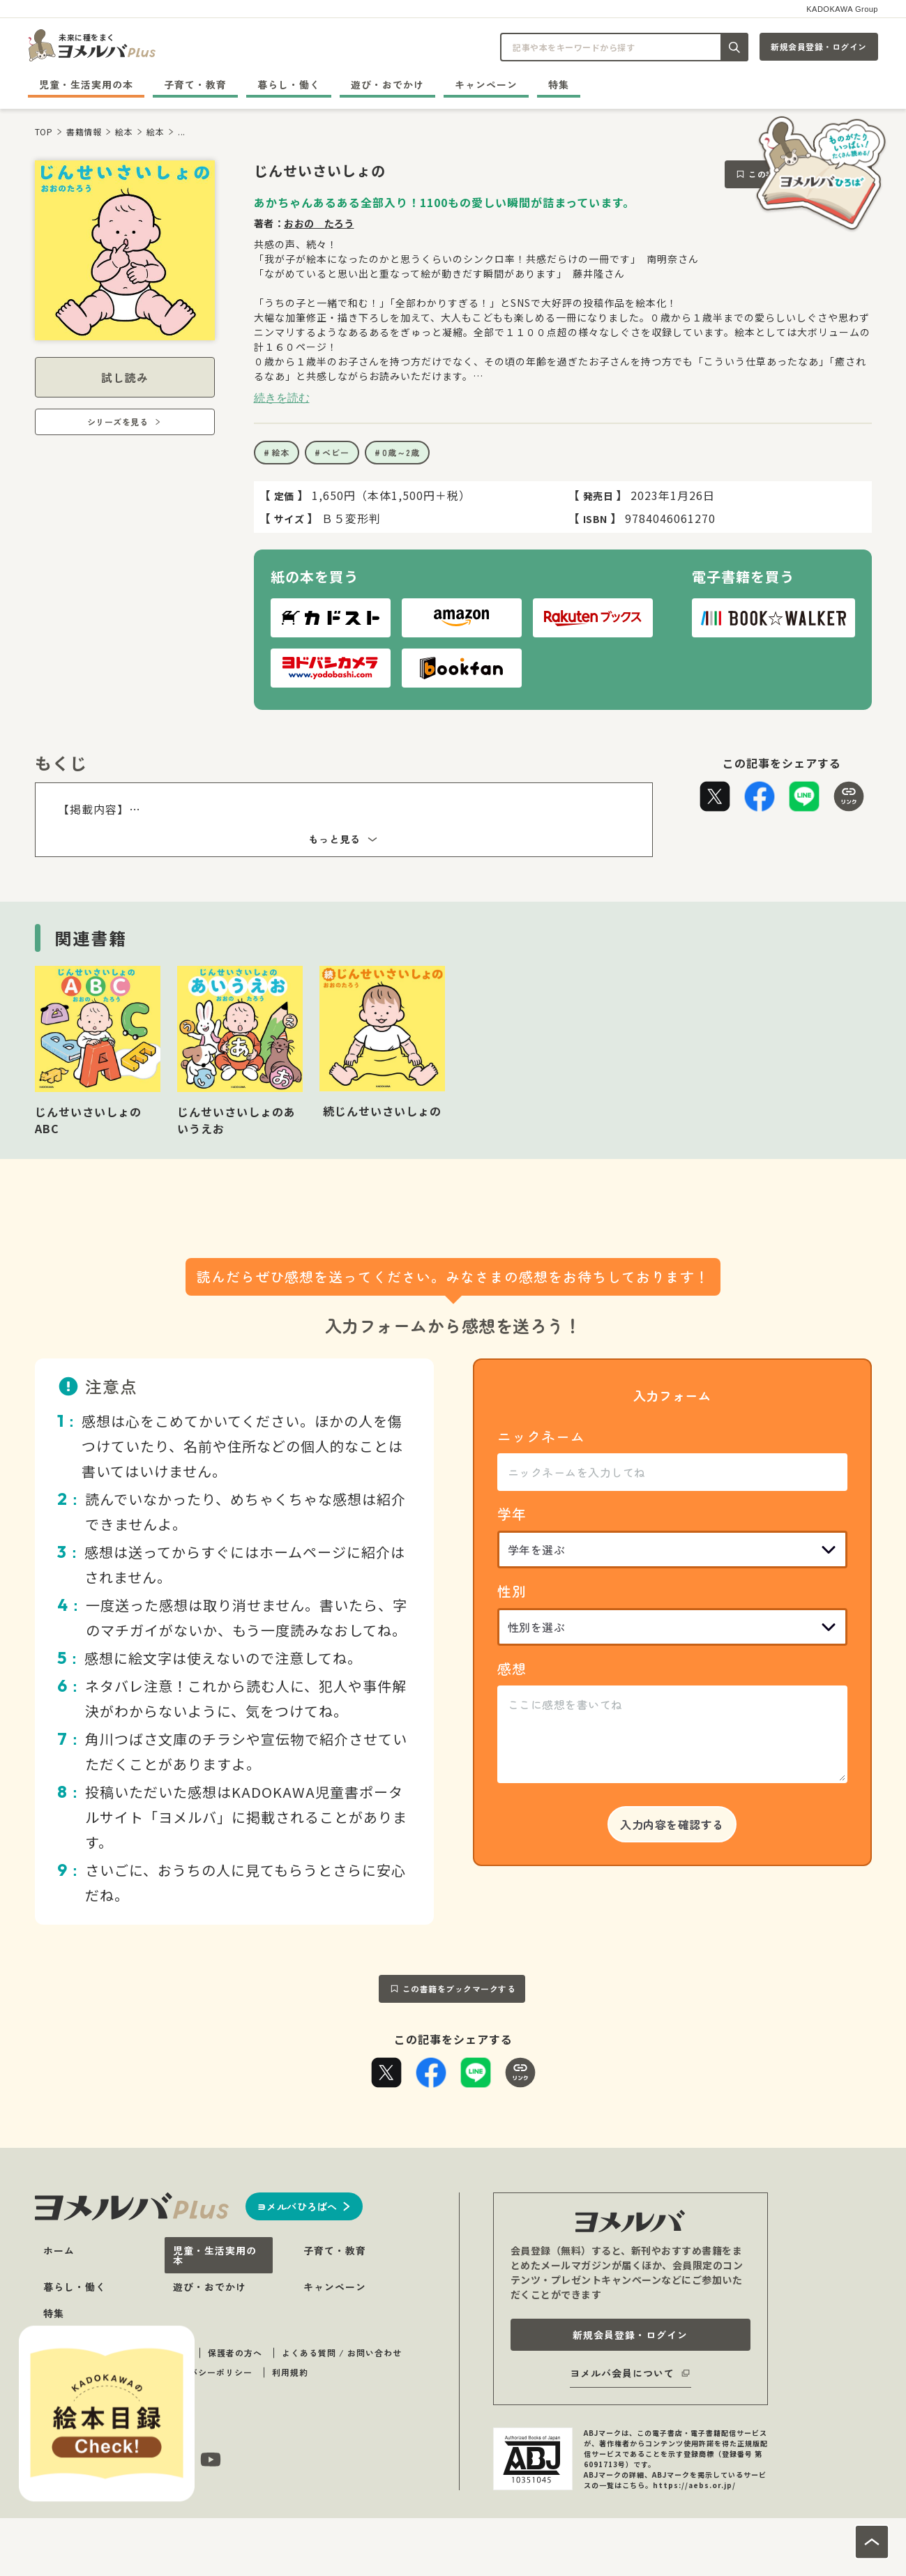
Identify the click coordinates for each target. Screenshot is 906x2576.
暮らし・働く (288, 84)
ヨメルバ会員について (622, 2373)
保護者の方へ (235, 2352)
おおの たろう (319, 223)
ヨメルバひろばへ (297, 2206)
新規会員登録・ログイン (819, 46)
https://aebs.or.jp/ (694, 2485)
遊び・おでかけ (387, 84)
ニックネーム (541, 1436)
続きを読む (282, 397)
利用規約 (290, 2372)
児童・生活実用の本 (86, 84)
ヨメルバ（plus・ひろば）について (115, 2352)
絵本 (124, 131)
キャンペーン (486, 84)
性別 (512, 1591)
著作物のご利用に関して (92, 2372)
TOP (44, 131)
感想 (512, 1668)
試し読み (125, 377)
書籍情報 (83, 131)
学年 (512, 1513)
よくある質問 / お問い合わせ (342, 2352)
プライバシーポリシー (207, 2372)
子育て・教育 (195, 84)
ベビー (335, 452)
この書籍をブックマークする (459, 1988)
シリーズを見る (118, 421)
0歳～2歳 (401, 452)
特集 (558, 84)
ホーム (59, 2250)
